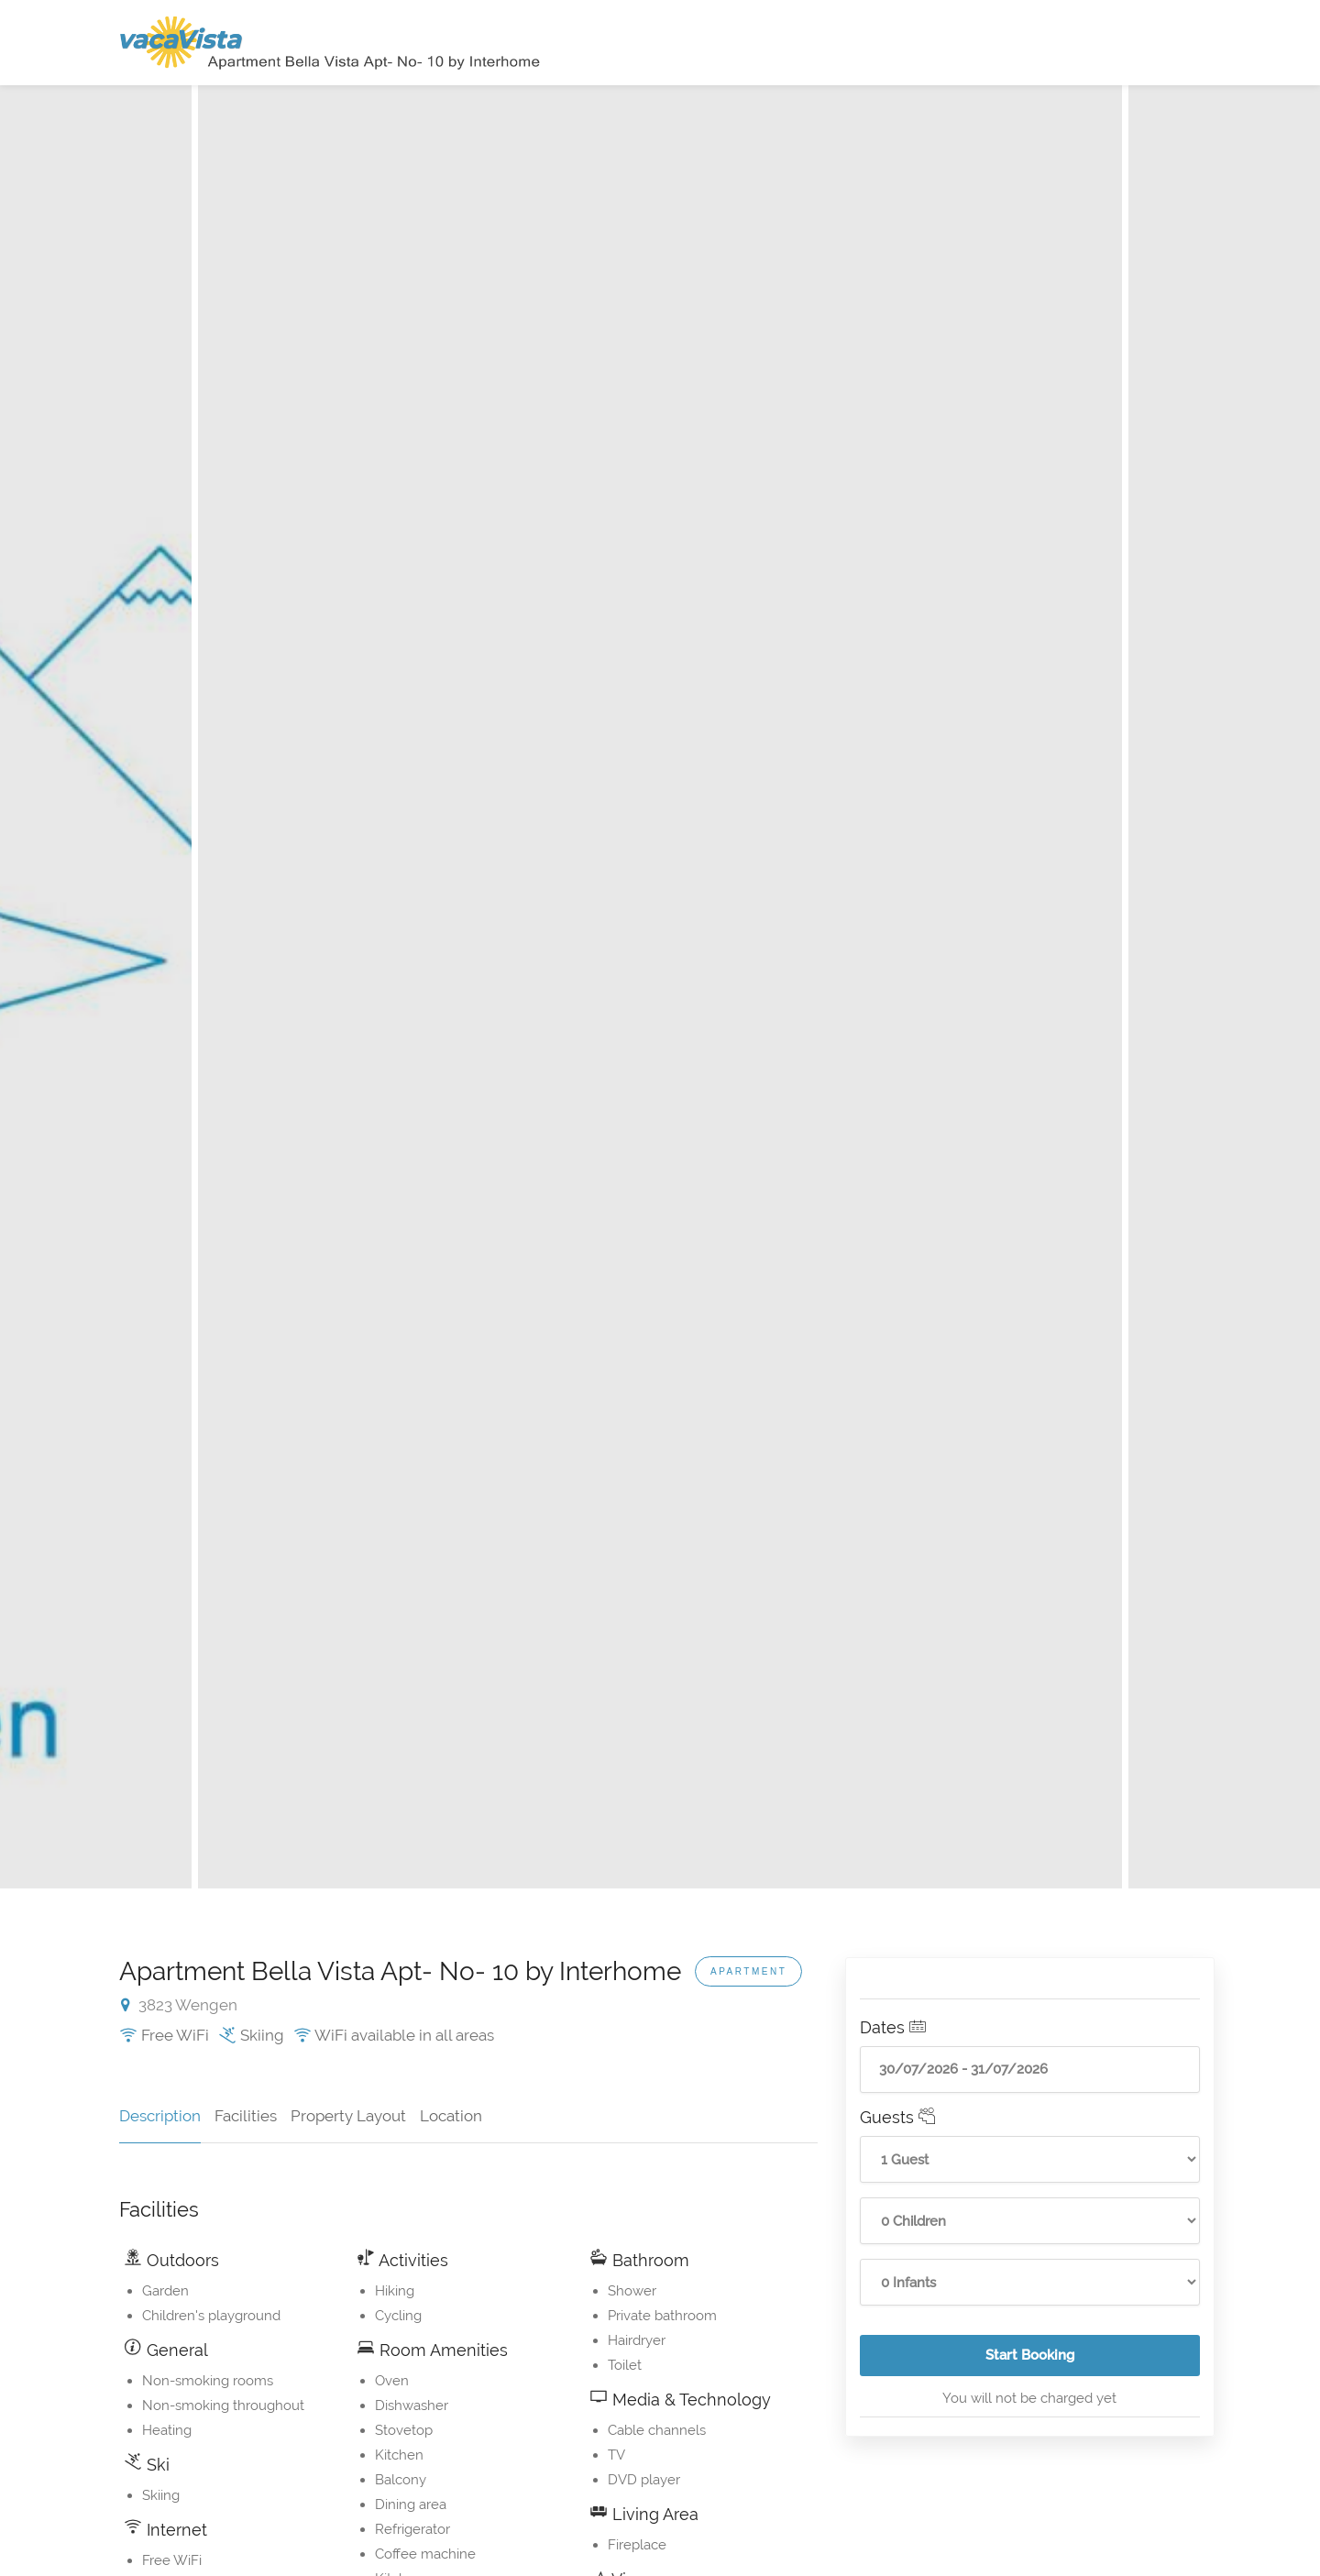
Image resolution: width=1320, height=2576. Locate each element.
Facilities (245, 2116)
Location (451, 2116)
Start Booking (1092, 2361)
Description (160, 2116)
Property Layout (348, 2116)
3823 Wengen (179, 2005)
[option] (660, 986)
